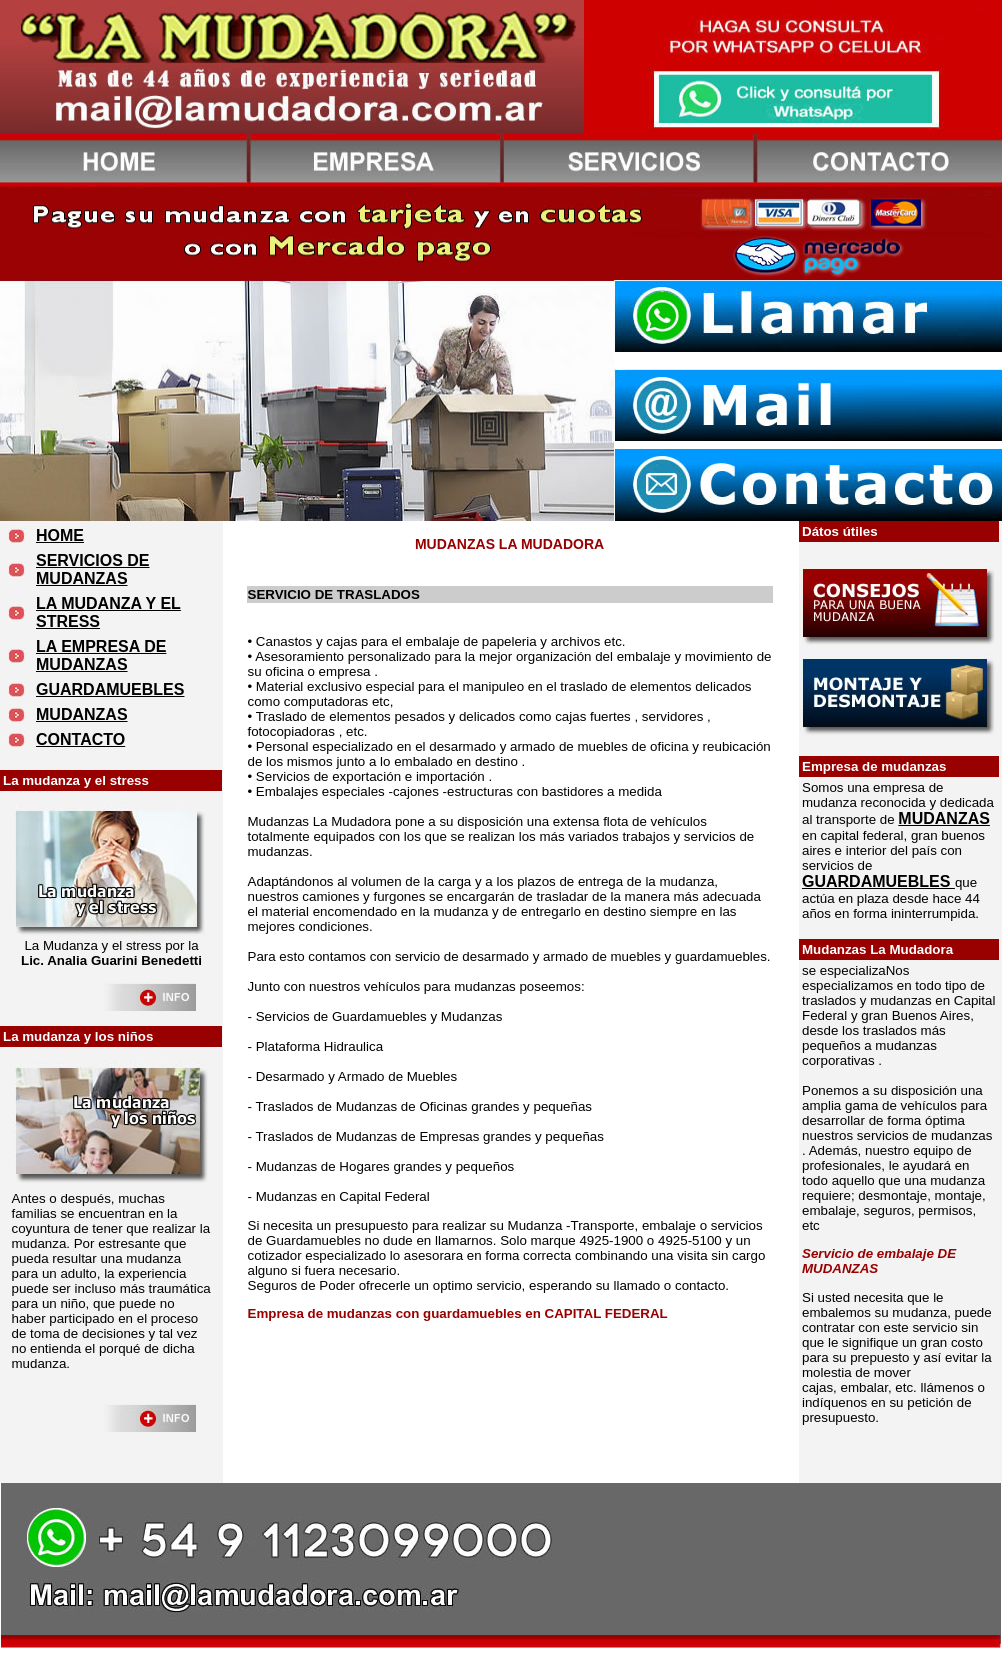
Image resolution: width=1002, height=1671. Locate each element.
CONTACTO (80, 739)
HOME (60, 535)
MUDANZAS (82, 714)
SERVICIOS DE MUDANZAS (93, 569)
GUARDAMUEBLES (110, 689)
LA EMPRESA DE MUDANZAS (101, 655)
